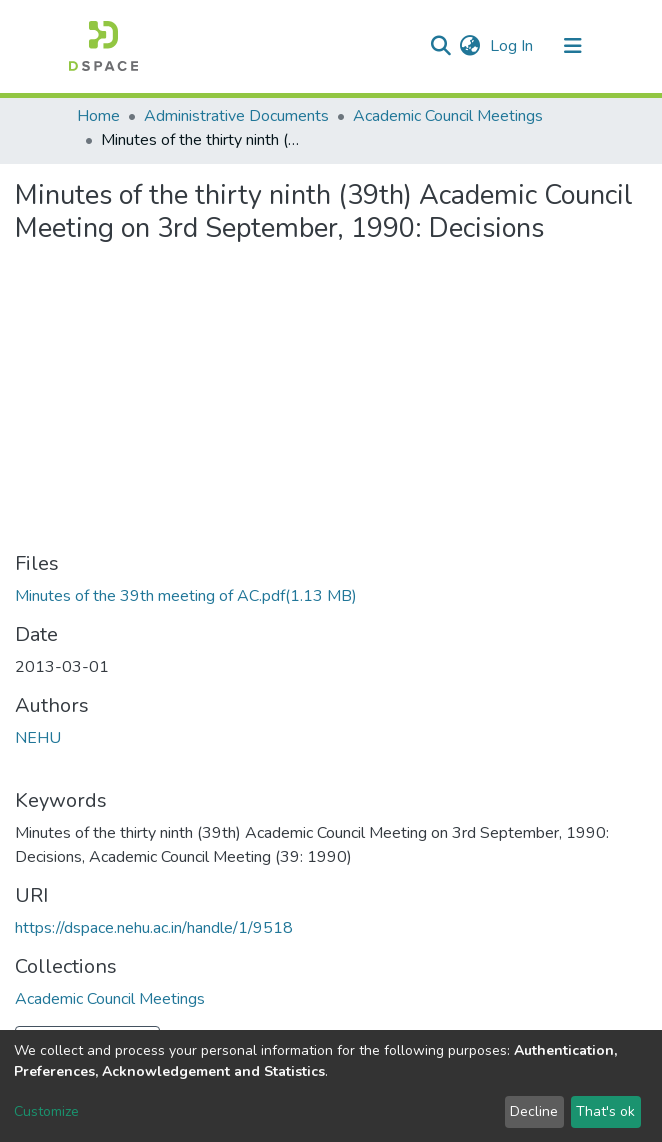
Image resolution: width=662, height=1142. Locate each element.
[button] (469, 46)
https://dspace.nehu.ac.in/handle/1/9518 (154, 928)
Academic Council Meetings (448, 116)
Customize (46, 1111)
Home (98, 116)
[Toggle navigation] (573, 46)
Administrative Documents (236, 116)
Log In (513, 46)
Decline (534, 1111)
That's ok (605, 1111)
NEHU (38, 738)
